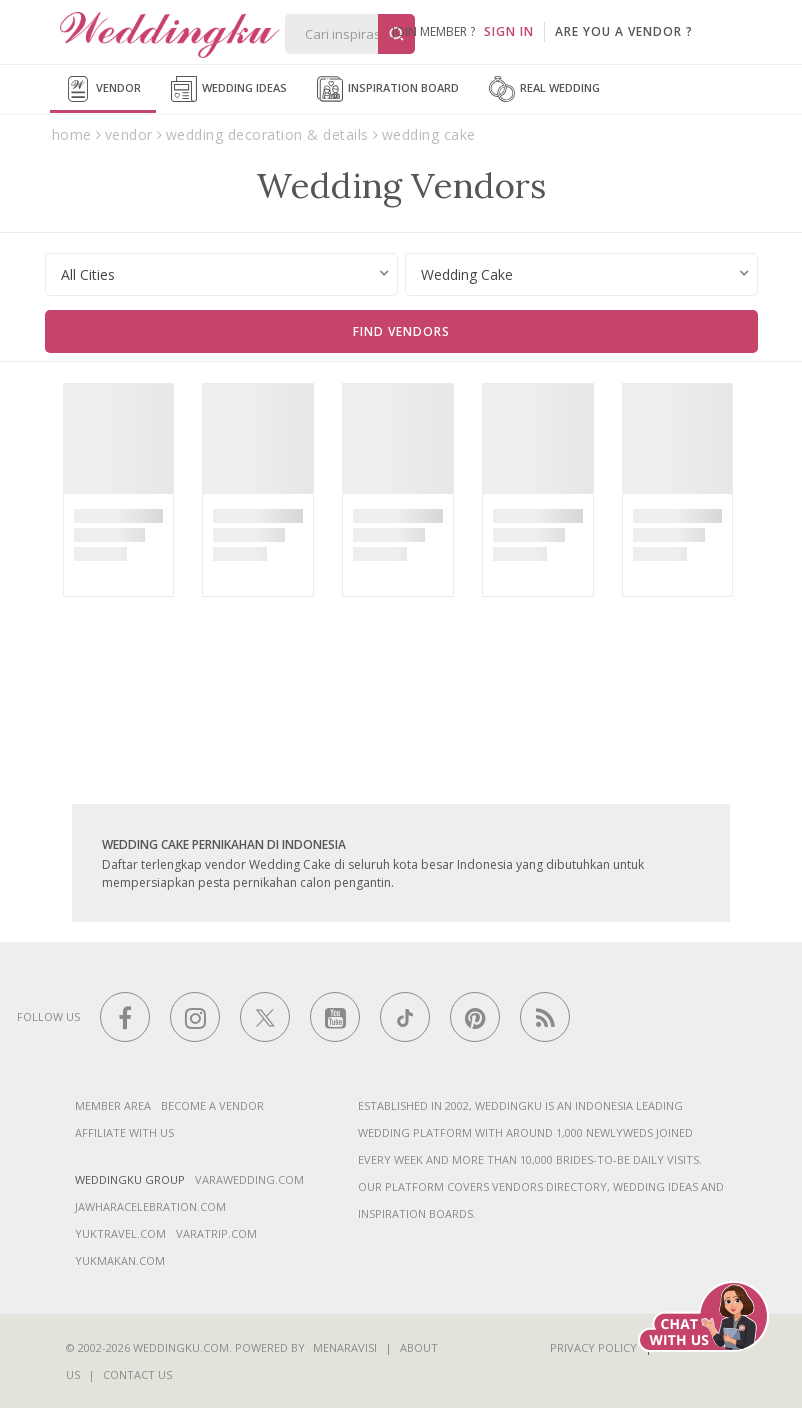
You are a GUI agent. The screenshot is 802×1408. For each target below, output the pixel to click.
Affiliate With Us (124, 1132)
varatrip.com (216, 1233)
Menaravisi (345, 1347)
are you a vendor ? (624, 31)
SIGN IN (509, 31)
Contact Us (137, 1374)
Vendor (103, 89)
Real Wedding (544, 89)
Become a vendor (212, 1105)
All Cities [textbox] (88, 274)
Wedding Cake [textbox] (467, 274)
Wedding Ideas (229, 89)
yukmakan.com (120, 1260)
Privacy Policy (593, 1347)
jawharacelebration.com (150, 1206)
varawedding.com (249, 1179)
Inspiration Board (388, 89)
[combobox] (221, 274)
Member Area (113, 1105)
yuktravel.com (120, 1233)
